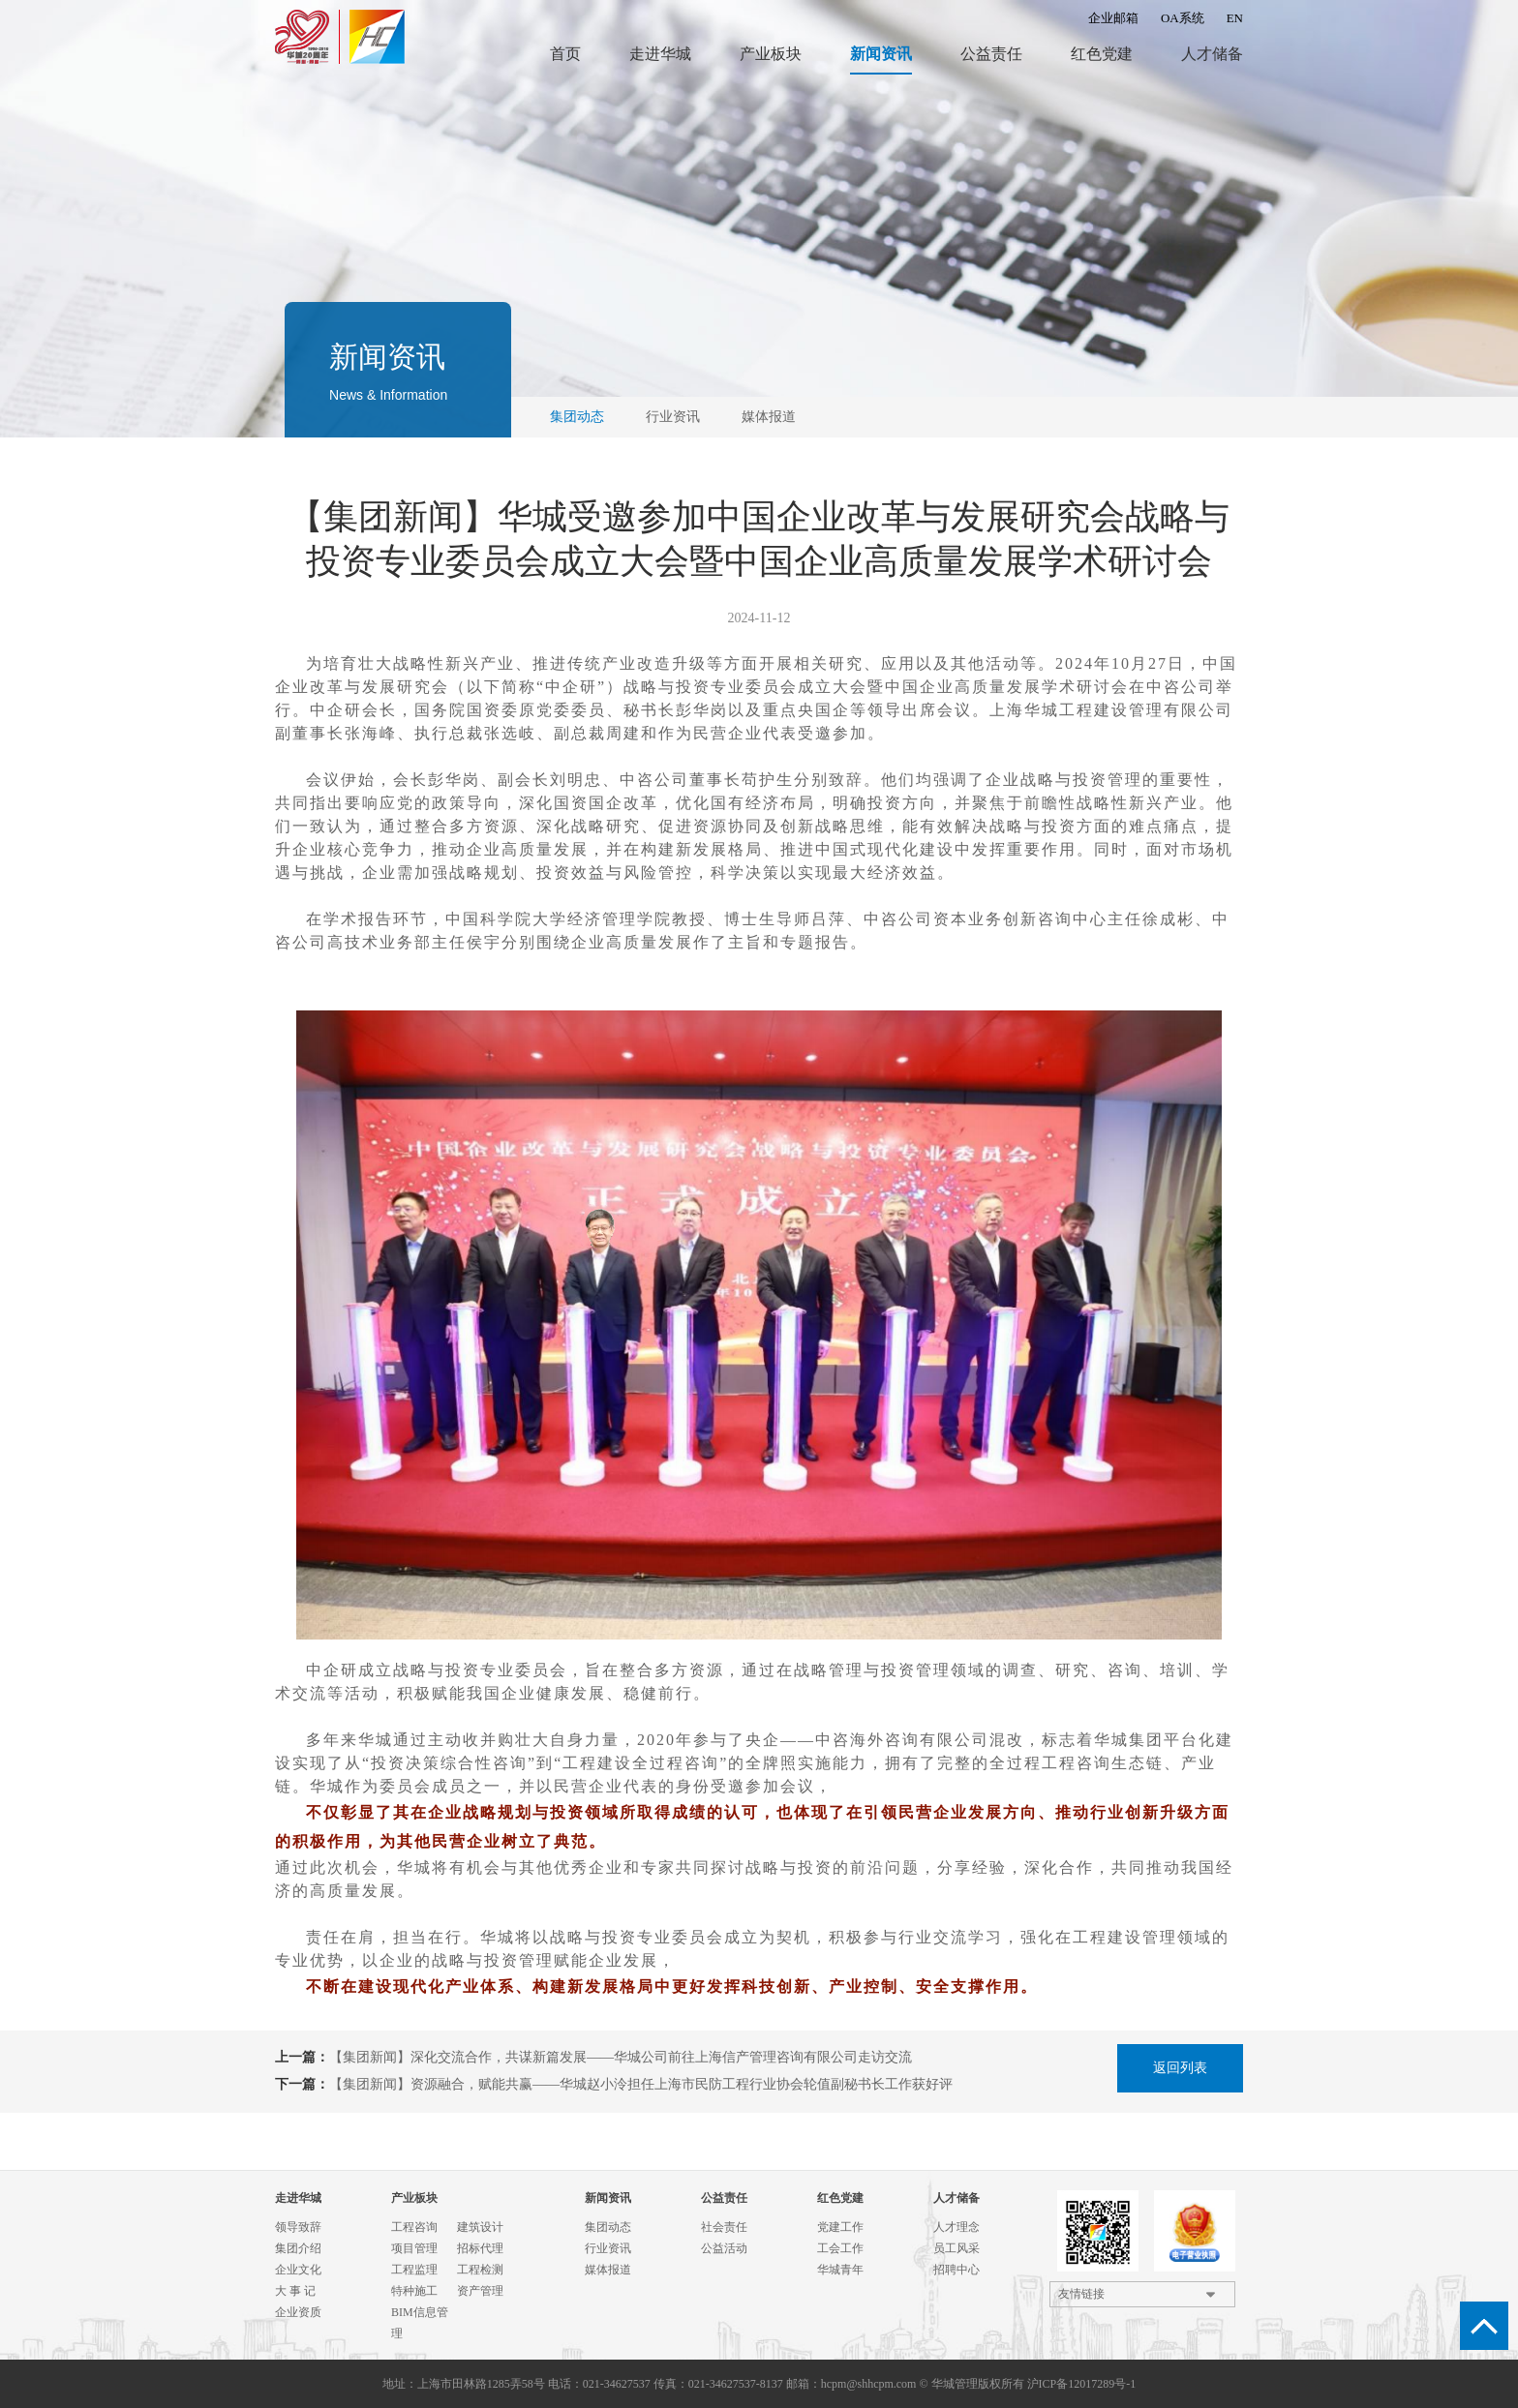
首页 (565, 53)
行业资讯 (673, 416)
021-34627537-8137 (735, 2384)
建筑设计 (480, 2227)
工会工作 (840, 2248)
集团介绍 (298, 2248)
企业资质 (298, 2312)
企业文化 (298, 2269)
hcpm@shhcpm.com (869, 2384)
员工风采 (956, 2248)
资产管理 (480, 2291)
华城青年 (840, 2269)
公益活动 (724, 2248)
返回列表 (1180, 2068)
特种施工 (414, 2291)
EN (1235, 18)
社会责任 (724, 2227)
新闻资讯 (881, 53)
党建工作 (840, 2227)
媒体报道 (769, 416)
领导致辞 (298, 2227)
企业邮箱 (1113, 18)
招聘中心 (956, 2269)
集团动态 (577, 416)
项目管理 (414, 2248)
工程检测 (480, 2269)
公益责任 (991, 53)
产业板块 (771, 53)
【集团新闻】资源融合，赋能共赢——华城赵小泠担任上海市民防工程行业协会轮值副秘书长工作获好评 (641, 2084)
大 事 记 (295, 2291)
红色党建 (1102, 53)
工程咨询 (414, 2227)
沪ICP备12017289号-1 (1082, 2384)
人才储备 (1212, 53)
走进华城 (660, 53)
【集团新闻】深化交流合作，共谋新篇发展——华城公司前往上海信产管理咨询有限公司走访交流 (620, 2057)
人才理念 (956, 2227)
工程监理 (414, 2269)
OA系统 (1182, 18)
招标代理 (480, 2248)
